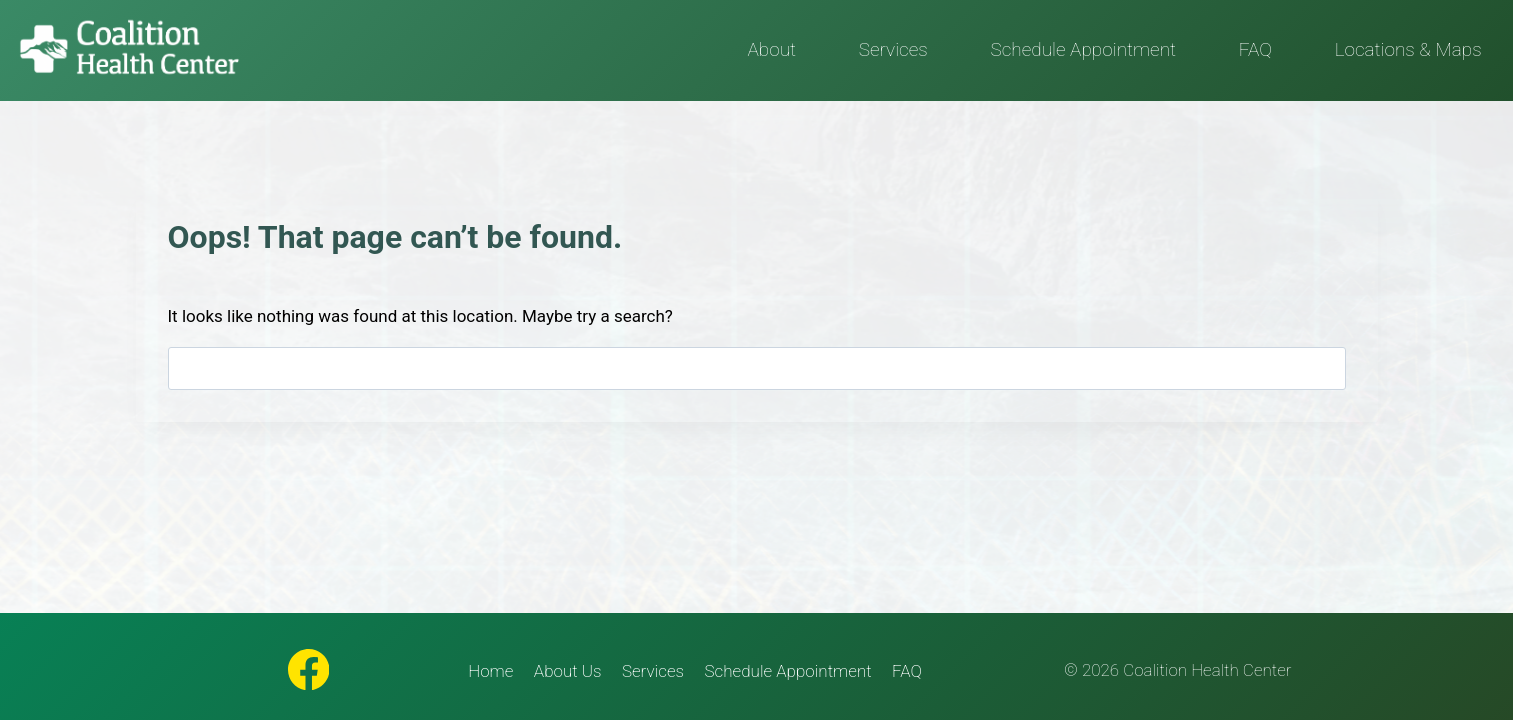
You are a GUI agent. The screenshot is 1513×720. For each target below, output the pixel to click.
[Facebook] (308, 669)
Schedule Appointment (1083, 49)
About (771, 49)
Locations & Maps (1408, 49)
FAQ (1255, 49)
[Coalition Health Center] (129, 48)
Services (893, 49)
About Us (568, 671)
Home (490, 671)
